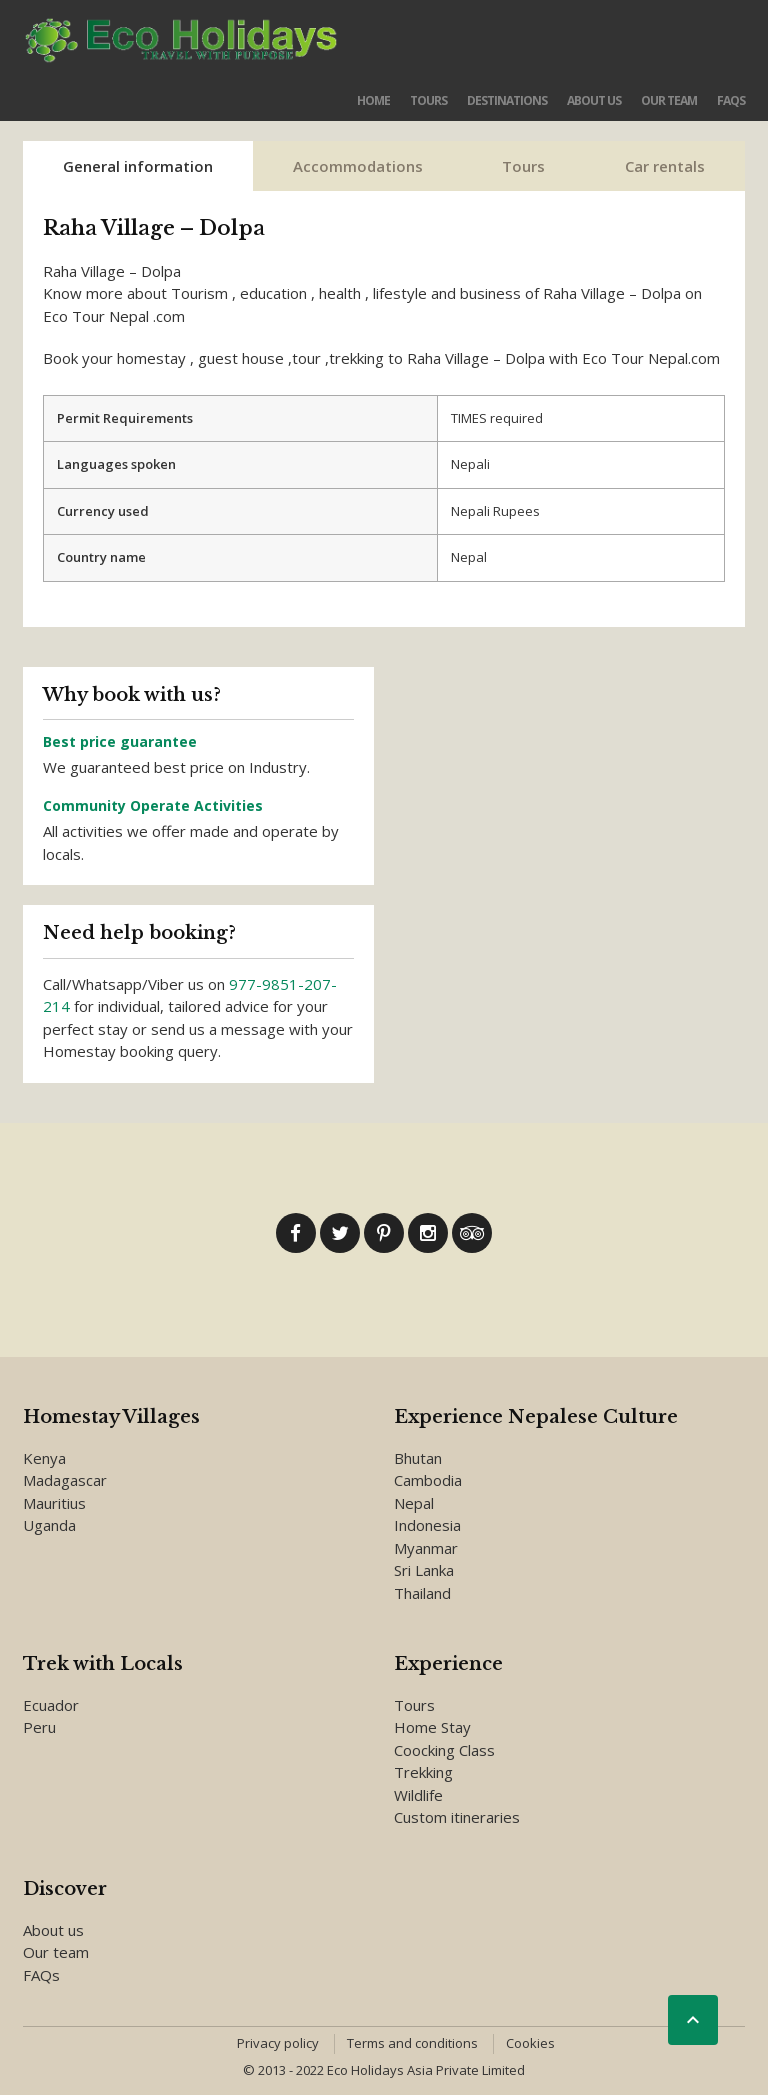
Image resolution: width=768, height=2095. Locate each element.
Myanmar (426, 1548)
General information (138, 166)
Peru (39, 1727)
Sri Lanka (424, 1570)
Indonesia (427, 1525)
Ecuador (51, 1705)
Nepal (414, 1503)
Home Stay (432, 1727)
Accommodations (358, 166)
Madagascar (65, 1480)
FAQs (731, 100)
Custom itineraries (457, 1817)
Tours (428, 100)
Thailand (422, 1593)
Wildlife (418, 1795)
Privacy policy (278, 2043)
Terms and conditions (412, 2043)
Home (373, 100)
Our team (669, 100)
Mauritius (54, 1503)
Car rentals (665, 166)
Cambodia (428, 1480)
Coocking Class (444, 1750)
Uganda (49, 1525)
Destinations (507, 100)
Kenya (44, 1458)
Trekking (423, 1772)
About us (594, 100)
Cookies (530, 2043)
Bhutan (418, 1458)
